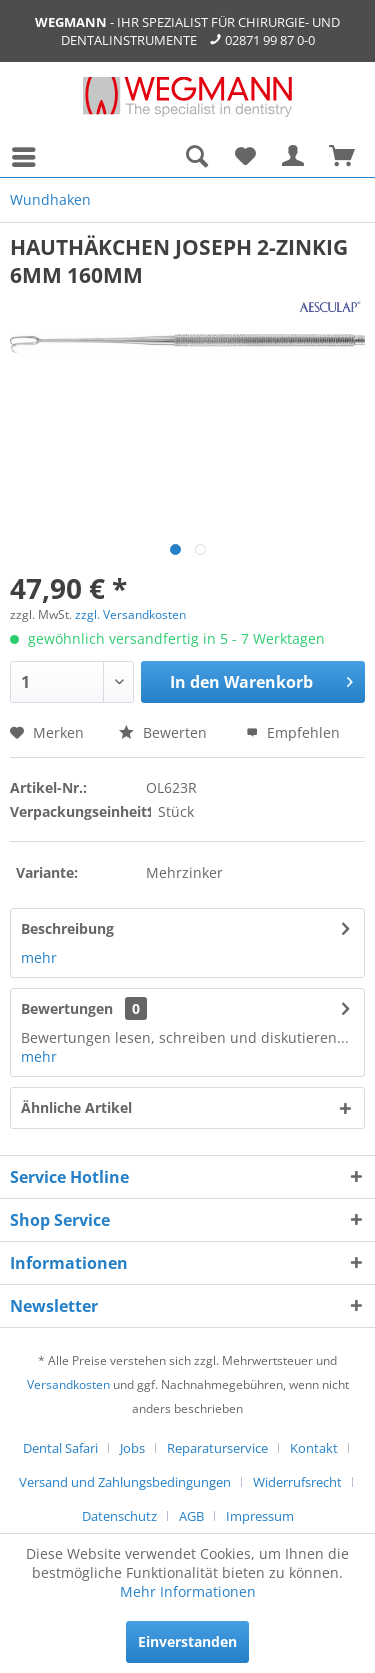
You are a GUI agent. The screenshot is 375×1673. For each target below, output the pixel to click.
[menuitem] (29, 157)
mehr (39, 957)
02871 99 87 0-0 (270, 40)
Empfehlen (293, 732)
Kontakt (314, 1448)
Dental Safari (60, 1448)
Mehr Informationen (188, 1591)
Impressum (260, 1516)
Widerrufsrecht (297, 1482)
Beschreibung (67, 928)
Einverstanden (187, 1641)
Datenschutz (119, 1516)
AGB (191, 1516)
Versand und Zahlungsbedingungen (125, 1482)
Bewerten (163, 732)
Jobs (132, 1448)
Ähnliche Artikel (76, 1107)
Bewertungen (67, 1008)
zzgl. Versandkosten (130, 614)
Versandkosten (68, 1384)
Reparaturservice (217, 1448)
